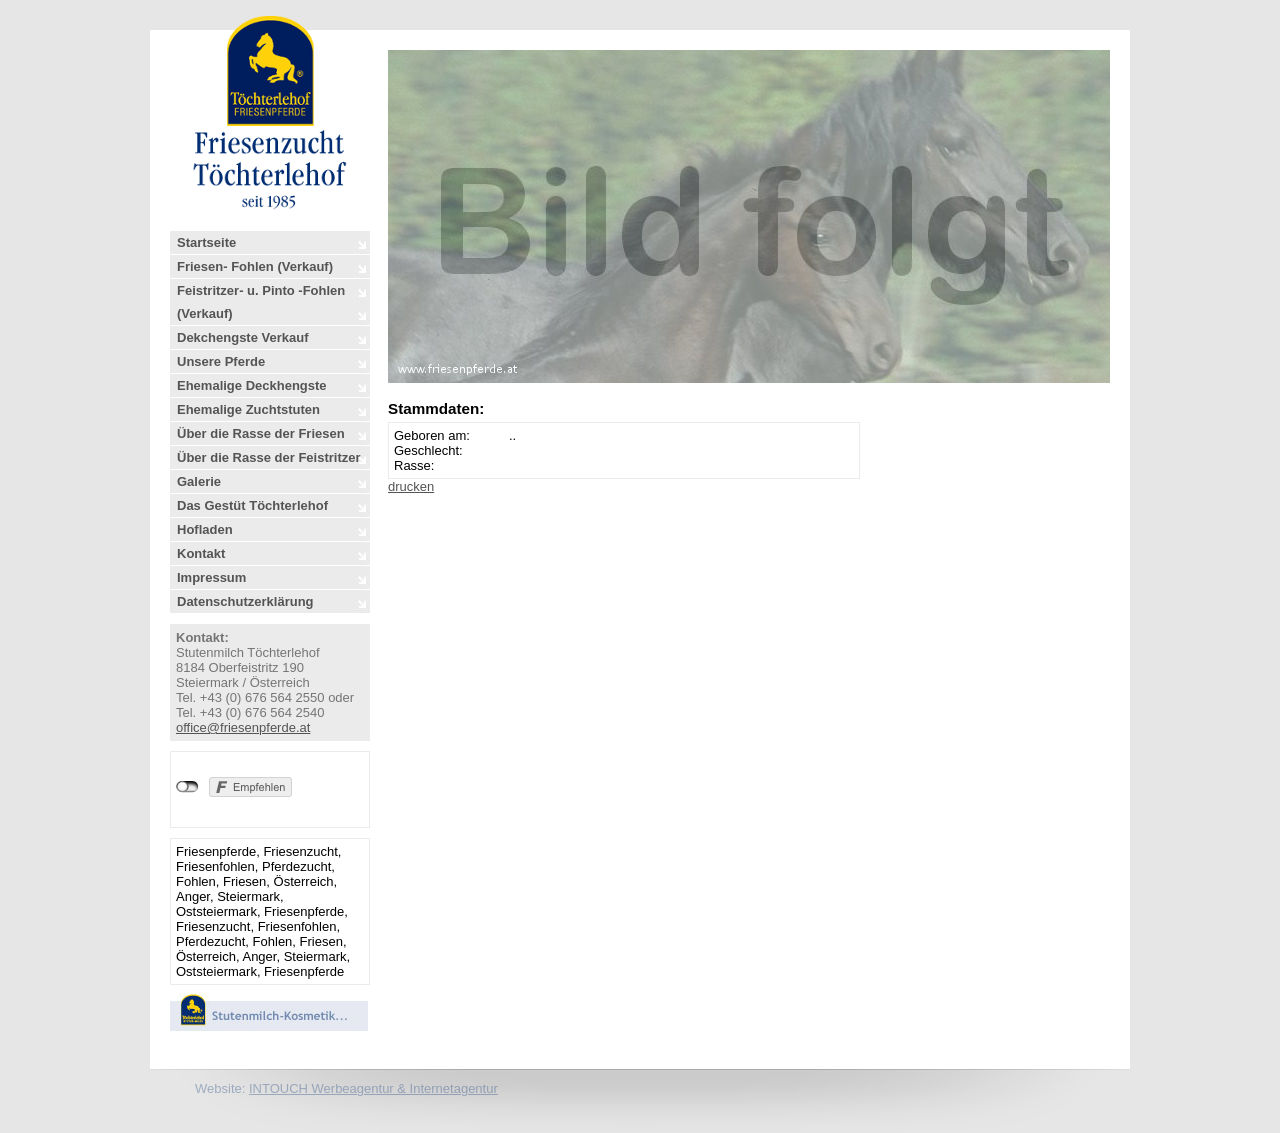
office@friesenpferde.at (243, 727)
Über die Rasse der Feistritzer (269, 457)
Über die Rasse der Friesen (261, 433)
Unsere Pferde (221, 361)
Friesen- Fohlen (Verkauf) (255, 266)
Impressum (211, 577)
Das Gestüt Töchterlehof (252, 505)
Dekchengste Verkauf (243, 337)
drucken (411, 486)
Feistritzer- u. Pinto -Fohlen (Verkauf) (261, 302)
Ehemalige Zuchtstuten (248, 409)
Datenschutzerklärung (245, 601)
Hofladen (205, 529)
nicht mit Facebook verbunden (187, 787)
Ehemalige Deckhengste (252, 385)
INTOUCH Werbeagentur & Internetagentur (373, 1088)
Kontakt (201, 553)
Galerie (199, 481)
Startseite (206, 242)
